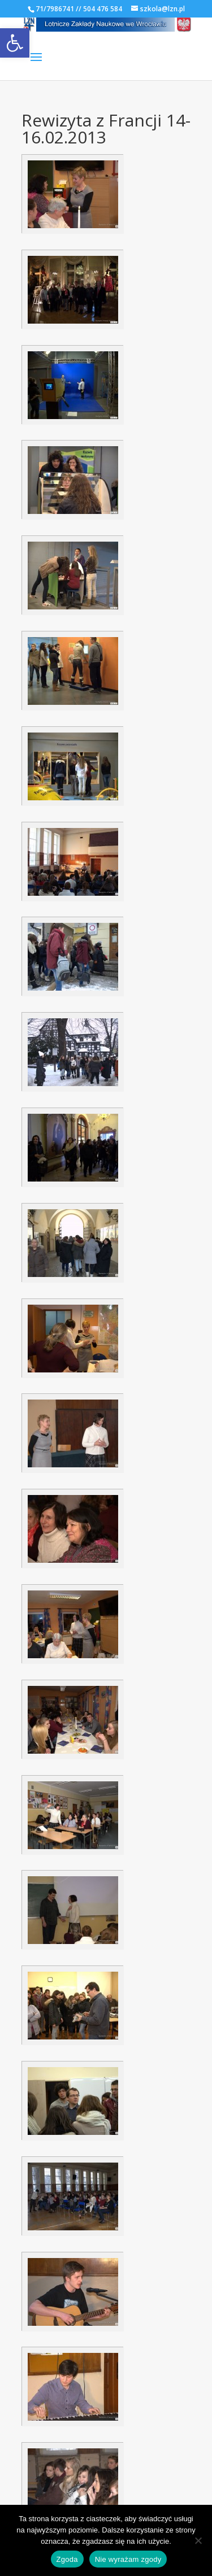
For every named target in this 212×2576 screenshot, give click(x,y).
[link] (14, 43)
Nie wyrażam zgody (128, 2559)
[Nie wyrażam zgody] (198, 2540)
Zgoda (67, 2559)
